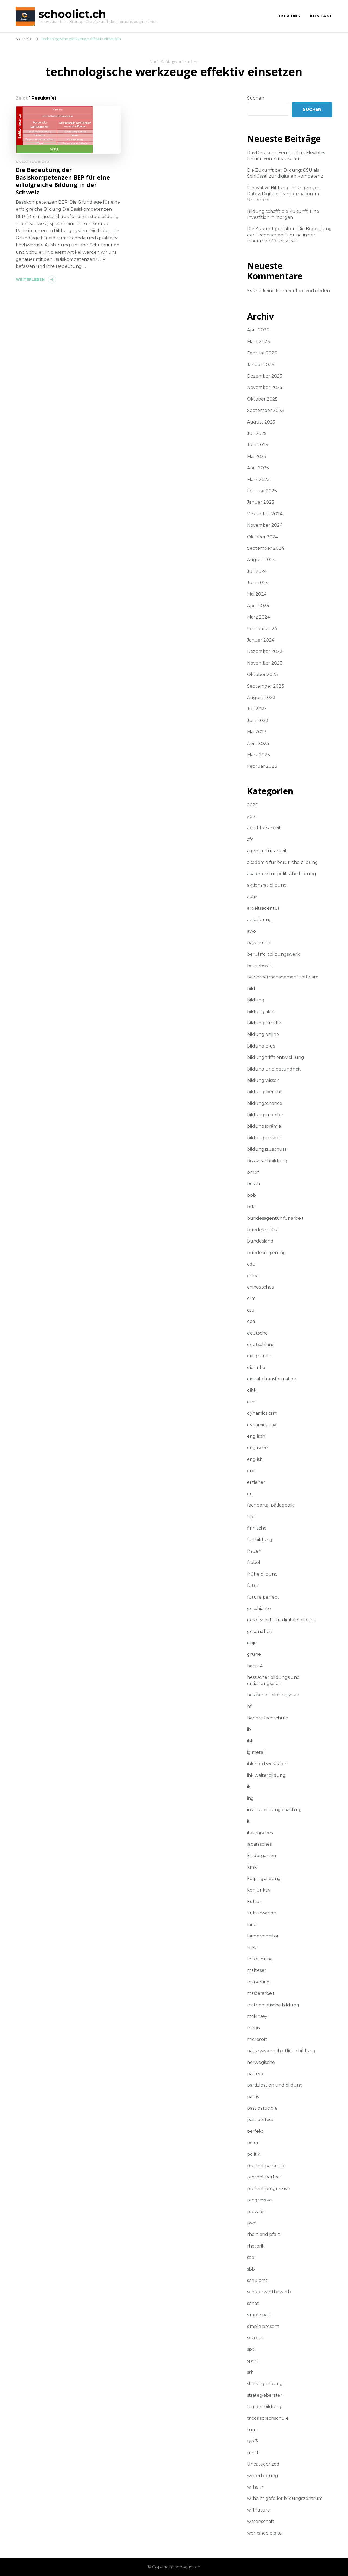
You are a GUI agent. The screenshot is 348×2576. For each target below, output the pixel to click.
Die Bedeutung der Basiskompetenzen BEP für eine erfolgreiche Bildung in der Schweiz (63, 181)
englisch (256, 1436)
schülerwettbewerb (269, 2291)
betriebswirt (260, 965)
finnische (256, 1528)
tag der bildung (264, 2406)
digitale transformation (271, 1378)
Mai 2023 (256, 731)
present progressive (268, 2188)
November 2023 (264, 663)
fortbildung (259, 1539)
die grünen (259, 1355)
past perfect (260, 2119)
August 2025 (261, 422)
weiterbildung (262, 2475)
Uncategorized (33, 161)
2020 (252, 805)
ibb (250, 1741)
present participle (266, 2165)
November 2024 (264, 525)
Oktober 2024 (262, 536)
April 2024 (258, 605)
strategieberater (264, 2395)
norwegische (261, 2062)
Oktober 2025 (262, 399)
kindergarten (261, 1855)
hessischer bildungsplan (273, 1694)
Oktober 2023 (262, 674)
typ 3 (252, 2441)
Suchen (255, 98)
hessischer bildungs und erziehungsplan (273, 1680)
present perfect (264, 2177)
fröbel (253, 1562)
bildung (255, 1000)
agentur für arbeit (267, 850)
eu (250, 1493)
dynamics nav (261, 1424)
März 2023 (258, 754)
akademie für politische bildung (281, 873)
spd (251, 2349)
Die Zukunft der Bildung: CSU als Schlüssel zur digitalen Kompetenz (285, 173)
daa (251, 1321)
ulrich (253, 2452)
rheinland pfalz (263, 2234)
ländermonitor (263, 1935)
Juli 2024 (257, 571)
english (255, 1459)
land (252, 1924)
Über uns (288, 16)
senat (253, 2303)
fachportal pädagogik (270, 1505)
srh (250, 2372)
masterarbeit (261, 1993)
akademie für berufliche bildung (282, 862)
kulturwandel (262, 1912)
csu (251, 1310)
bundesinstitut (263, 1229)
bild (251, 988)
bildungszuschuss (266, 1149)
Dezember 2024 (264, 513)
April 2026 (258, 330)
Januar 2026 (260, 364)
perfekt (255, 2131)
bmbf (253, 1172)
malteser (256, 1970)
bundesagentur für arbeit (275, 1218)
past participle (262, 2108)
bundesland (260, 1241)
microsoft (257, 2039)
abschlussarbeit (264, 827)
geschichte (259, 1608)
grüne (254, 1654)
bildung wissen (263, 1080)
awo (251, 931)
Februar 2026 (262, 353)
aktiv (252, 896)
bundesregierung (266, 1252)
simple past (259, 2314)
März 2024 (258, 617)
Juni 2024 (257, 582)
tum (251, 2429)
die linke (256, 1367)
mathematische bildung (273, 2005)
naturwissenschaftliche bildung (281, 2050)
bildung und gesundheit (274, 1069)
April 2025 (258, 467)
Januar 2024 (260, 640)
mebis (253, 2027)
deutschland (261, 1344)
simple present (263, 2326)
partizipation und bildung (275, 2085)
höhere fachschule (267, 1717)
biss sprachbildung (267, 1160)
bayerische (258, 942)
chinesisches (260, 1287)
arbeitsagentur (263, 908)
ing (250, 1798)
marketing (258, 1982)
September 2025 (265, 410)
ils (249, 1786)
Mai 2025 (256, 456)
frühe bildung (262, 1574)
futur (253, 1585)
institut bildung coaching (274, 1809)
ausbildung (259, 919)
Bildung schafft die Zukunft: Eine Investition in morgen (283, 214)
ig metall (256, 1752)
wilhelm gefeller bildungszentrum (285, 2498)
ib (249, 1729)
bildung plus (261, 1046)
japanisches (259, 1844)
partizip (255, 2073)
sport (252, 2360)
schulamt (257, 2280)
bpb (251, 1195)
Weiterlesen (30, 279)
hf (249, 1706)
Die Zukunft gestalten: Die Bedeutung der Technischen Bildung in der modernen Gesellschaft (289, 234)
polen (253, 2142)
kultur (254, 1901)
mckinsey (257, 2016)
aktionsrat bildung (267, 885)
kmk (252, 1867)
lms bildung (260, 1959)
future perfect (263, 1597)
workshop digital (265, 2533)
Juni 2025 (257, 444)
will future (258, 2510)
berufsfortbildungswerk (273, 954)
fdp (251, 1516)
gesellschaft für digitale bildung (282, 1619)
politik (253, 2154)
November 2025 (264, 387)
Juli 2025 (256, 433)
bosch (253, 1183)
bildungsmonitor (265, 1114)
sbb (251, 2269)
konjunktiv (259, 1890)
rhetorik (256, 2246)
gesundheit (259, 1631)
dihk (251, 1390)
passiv (253, 2096)
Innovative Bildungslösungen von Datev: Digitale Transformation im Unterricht (283, 194)
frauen (254, 1551)
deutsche (257, 1333)
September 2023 (265, 686)
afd (250, 839)
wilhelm (255, 2487)
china (253, 1275)
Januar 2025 (260, 502)
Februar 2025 (262, 490)
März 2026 (258, 341)
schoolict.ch (72, 14)
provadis (256, 2211)
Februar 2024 (262, 628)
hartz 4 (254, 1665)
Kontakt (321, 16)
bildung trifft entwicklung (275, 1057)
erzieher (256, 1482)
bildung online (263, 1034)
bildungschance (264, 1103)
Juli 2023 (257, 708)
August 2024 (261, 559)
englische (257, 1447)
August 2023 (261, 697)
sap (250, 2257)
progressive (259, 2200)
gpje (252, 1642)
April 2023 (258, 743)
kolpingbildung (264, 1878)
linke (252, 1947)
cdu (251, 1264)
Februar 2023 (262, 766)
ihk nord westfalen (267, 1763)
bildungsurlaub (264, 1137)
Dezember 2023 (264, 651)
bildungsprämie (264, 1126)
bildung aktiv (261, 1011)
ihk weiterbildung (266, 1775)
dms (251, 1401)
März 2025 (258, 479)
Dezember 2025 (264, 376)
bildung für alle (264, 1023)
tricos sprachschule (268, 2418)
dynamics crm (262, 1413)
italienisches (260, 1832)
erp (251, 1470)
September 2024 (265, 548)
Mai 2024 (256, 594)
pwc (251, 2223)
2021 (252, 816)
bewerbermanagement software (282, 977)
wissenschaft (260, 2521)
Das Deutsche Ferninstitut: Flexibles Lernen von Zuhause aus (286, 155)
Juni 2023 (257, 720)
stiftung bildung (265, 2383)
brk (251, 1206)
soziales (255, 2337)
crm (251, 1298)
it (248, 1821)
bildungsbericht (264, 1091)
